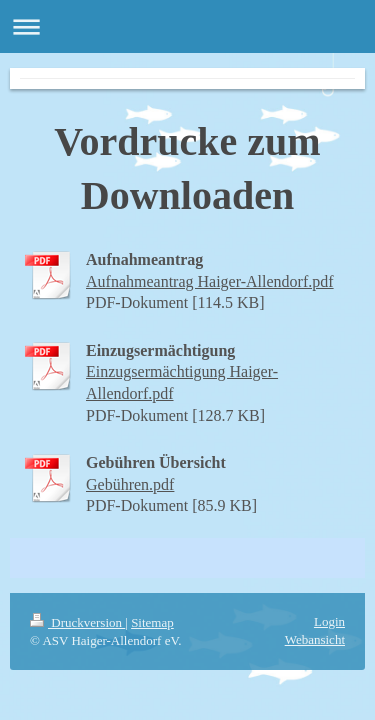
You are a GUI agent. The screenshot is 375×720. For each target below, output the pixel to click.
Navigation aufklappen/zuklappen (187, 26)
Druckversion (77, 622)
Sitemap (152, 622)
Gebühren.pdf (130, 484)
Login (329, 621)
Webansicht (315, 639)
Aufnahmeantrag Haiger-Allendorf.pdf (210, 281)
